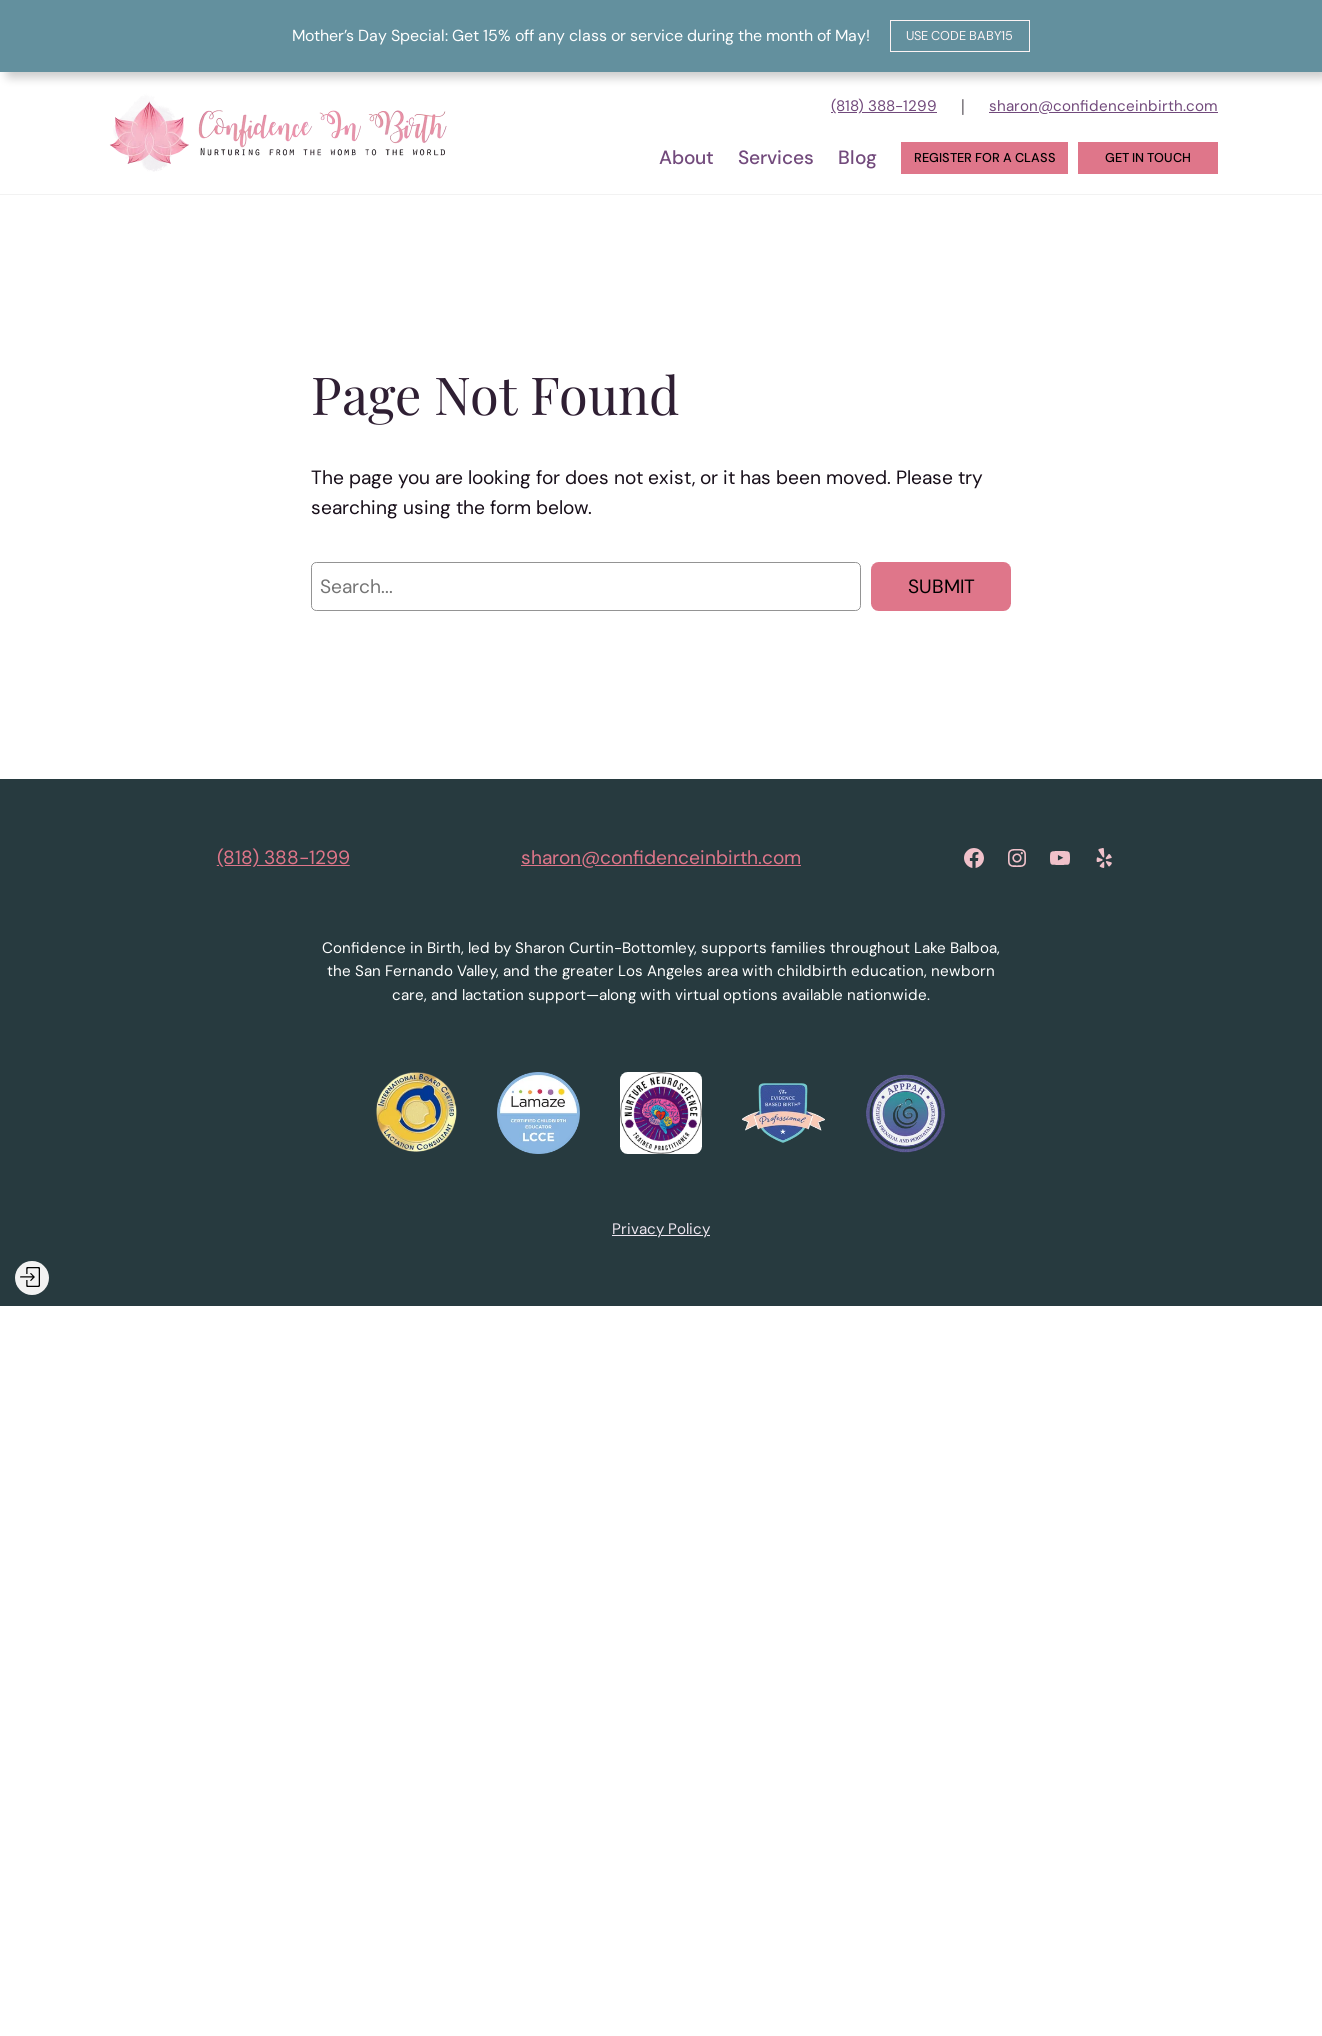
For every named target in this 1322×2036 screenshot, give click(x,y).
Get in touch (1148, 157)
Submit (941, 586)
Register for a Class (985, 157)
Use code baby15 (959, 35)
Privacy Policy (661, 1229)
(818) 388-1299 (884, 106)
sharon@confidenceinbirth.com (1103, 106)
